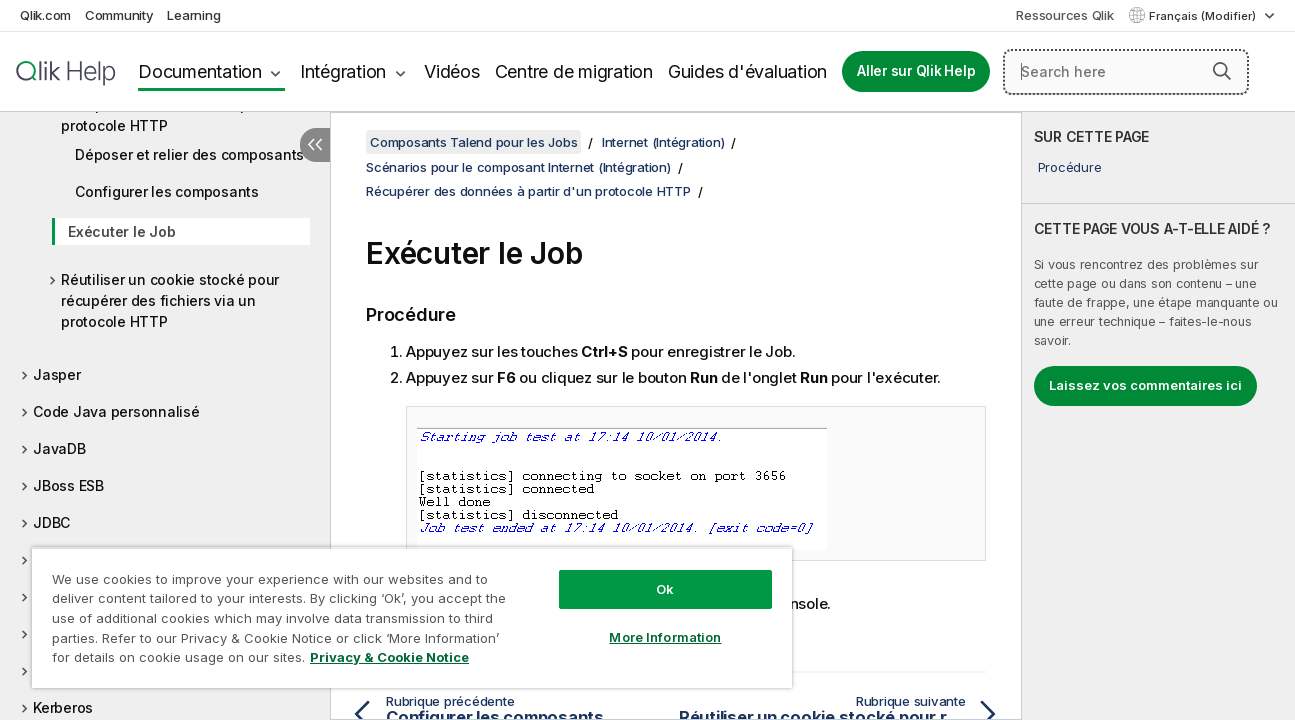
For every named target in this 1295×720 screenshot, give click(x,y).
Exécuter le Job (121, 231)
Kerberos (63, 707)
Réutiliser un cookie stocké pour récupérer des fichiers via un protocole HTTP (170, 300)
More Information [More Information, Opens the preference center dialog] (658, 637)
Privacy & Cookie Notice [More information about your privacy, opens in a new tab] (389, 657)
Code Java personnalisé (116, 411)
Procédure (1070, 167)
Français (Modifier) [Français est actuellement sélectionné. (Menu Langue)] (1204, 16)
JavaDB (59, 448)
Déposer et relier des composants (189, 154)
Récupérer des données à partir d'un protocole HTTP (185, 115)
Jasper (57, 374)
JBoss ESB (68, 485)
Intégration (343, 71)
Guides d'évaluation (747, 71)
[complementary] (1159, 416)
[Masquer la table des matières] (315, 145)
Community (119, 15)
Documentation (200, 71)
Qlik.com (45, 15)
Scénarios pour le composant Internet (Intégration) (518, 167)
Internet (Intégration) (663, 142)
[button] (1222, 71)
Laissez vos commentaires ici (1145, 385)
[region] (407, 617)
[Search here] (1126, 72)
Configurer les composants (167, 191)
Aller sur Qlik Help (916, 71)
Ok (658, 589)
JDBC (51, 522)
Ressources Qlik (1064, 15)
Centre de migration (574, 71)
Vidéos (452, 71)
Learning (193, 15)
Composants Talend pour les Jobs (473, 142)
